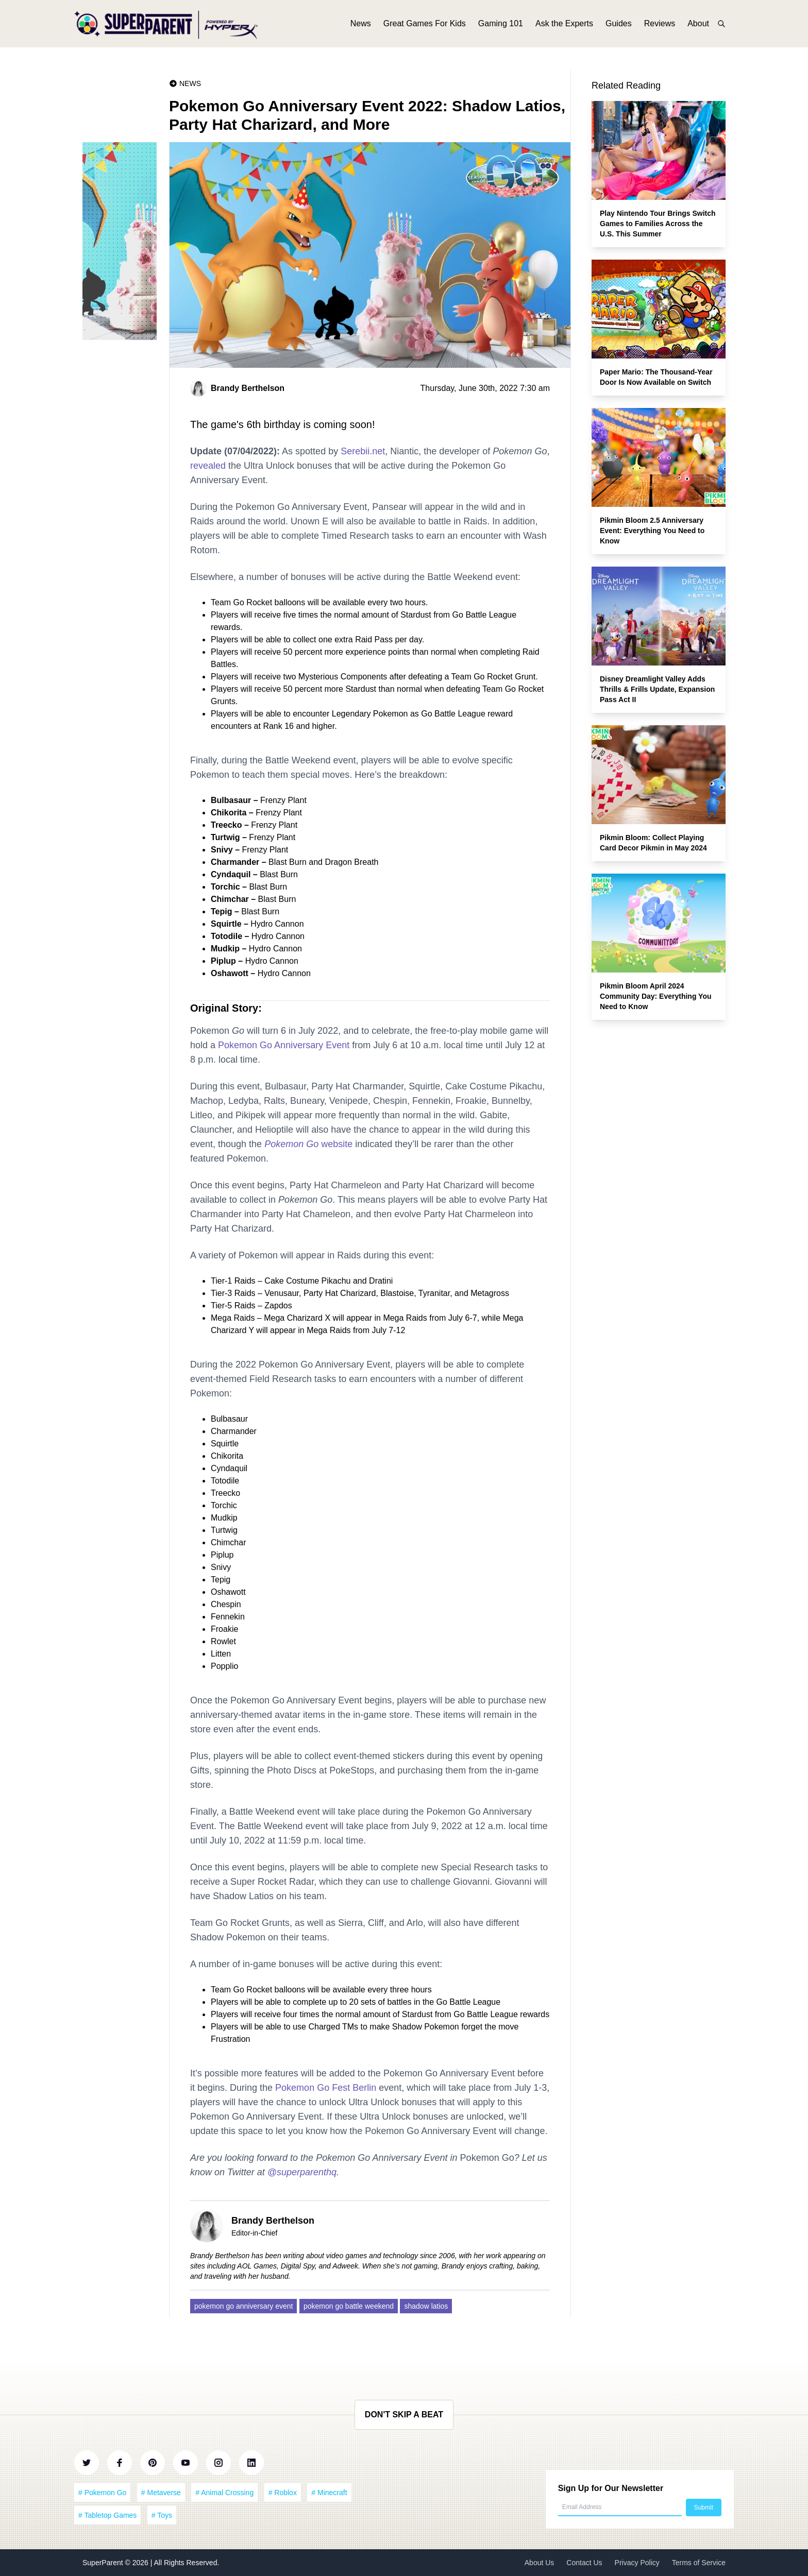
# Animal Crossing (224, 2492)
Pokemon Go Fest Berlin (325, 2088)
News (360, 24)
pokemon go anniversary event (243, 2306)
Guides (618, 24)
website (308, 1144)
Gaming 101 (500, 24)
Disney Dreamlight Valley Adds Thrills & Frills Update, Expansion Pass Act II (657, 689)
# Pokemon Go (102, 2492)
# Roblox (282, 2492)
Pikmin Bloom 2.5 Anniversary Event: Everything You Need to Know (652, 530)
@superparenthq (301, 2172)
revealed (208, 465)
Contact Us (584, 2562)
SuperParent (103, 2562)
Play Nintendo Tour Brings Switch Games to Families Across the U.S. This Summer (658, 223)
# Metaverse (161, 2492)
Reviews (659, 24)
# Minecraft (329, 2492)
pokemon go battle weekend (349, 2306)
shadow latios (426, 2306)
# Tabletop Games (107, 2515)
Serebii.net (363, 451)
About (698, 24)
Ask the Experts (564, 24)
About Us (539, 2562)
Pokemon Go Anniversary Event (283, 1045)
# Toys (162, 2515)
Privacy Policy (637, 2562)
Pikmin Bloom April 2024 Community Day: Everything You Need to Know (656, 996)
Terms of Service (699, 2562)
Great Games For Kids (424, 24)
